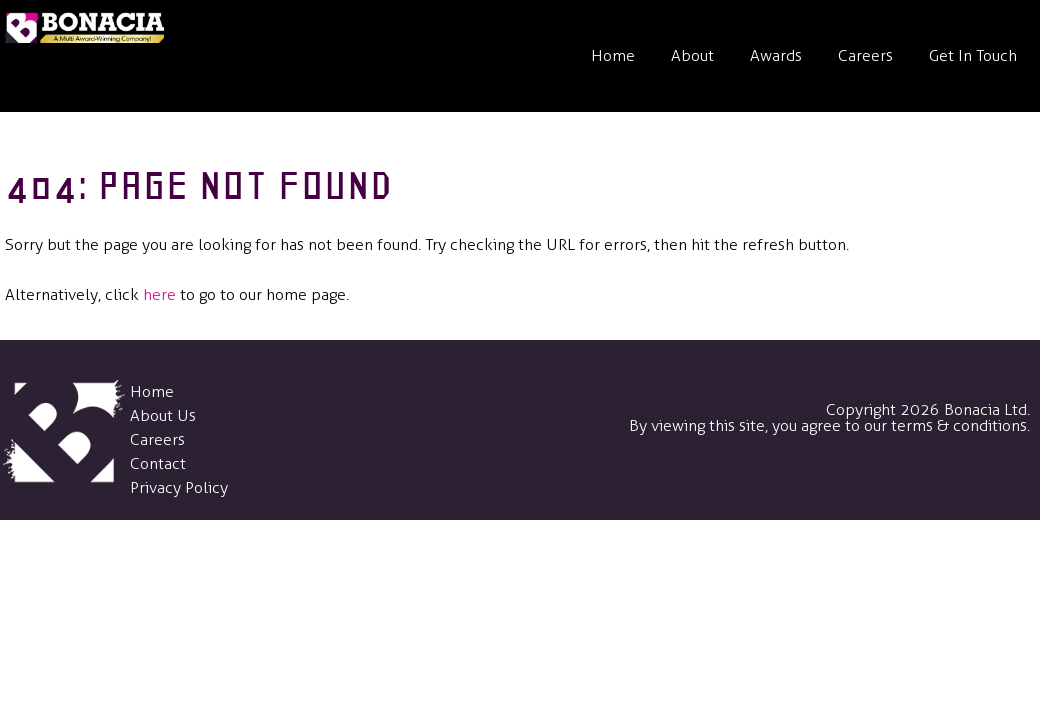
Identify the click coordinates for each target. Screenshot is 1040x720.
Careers (865, 55)
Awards (776, 55)
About (692, 55)
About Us (163, 415)
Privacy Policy (179, 487)
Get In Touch (973, 55)
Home (613, 55)
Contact (158, 463)
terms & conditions (959, 425)
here (159, 294)
